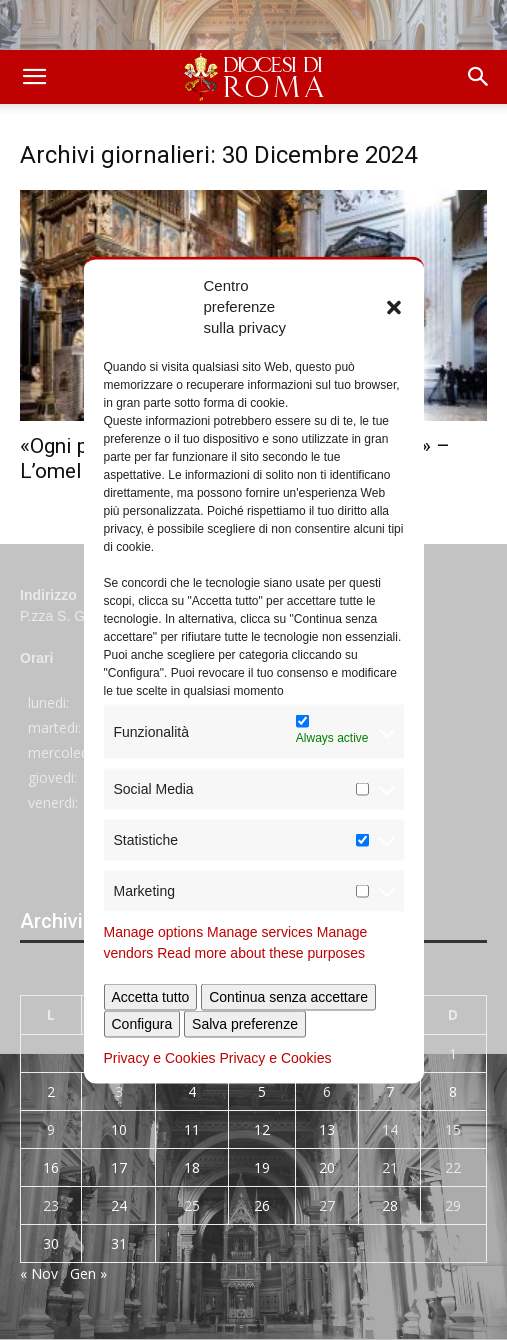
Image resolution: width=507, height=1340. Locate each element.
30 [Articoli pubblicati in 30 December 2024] (51, 1243)
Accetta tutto (151, 997)
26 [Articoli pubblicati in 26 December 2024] (262, 1205)
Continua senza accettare (288, 997)
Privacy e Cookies (160, 1058)
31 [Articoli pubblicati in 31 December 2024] (119, 1243)
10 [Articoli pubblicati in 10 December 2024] (119, 1129)
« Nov (39, 1273)
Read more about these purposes (261, 953)
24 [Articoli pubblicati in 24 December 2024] (119, 1205)
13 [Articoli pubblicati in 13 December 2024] (327, 1129)
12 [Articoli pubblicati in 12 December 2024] (262, 1129)
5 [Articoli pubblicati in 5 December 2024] (262, 1091)
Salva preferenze (245, 1024)
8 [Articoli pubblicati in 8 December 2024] (453, 1091)
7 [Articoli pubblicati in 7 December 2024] (390, 1091)
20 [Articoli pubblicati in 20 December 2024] (327, 1167)
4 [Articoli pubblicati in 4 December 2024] (192, 1091)
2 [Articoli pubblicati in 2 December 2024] (51, 1091)
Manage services (260, 932)
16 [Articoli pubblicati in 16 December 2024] (51, 1167)
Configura (142, 1024)
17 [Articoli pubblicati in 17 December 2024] (119, 1167)
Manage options (154, 932)
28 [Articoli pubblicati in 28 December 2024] (390, 1205)
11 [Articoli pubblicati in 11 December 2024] (192, 1129)
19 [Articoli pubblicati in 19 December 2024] (262, 1167)
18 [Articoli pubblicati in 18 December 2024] (192, 1167)
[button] (394, 306)
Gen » (88, 1273)
